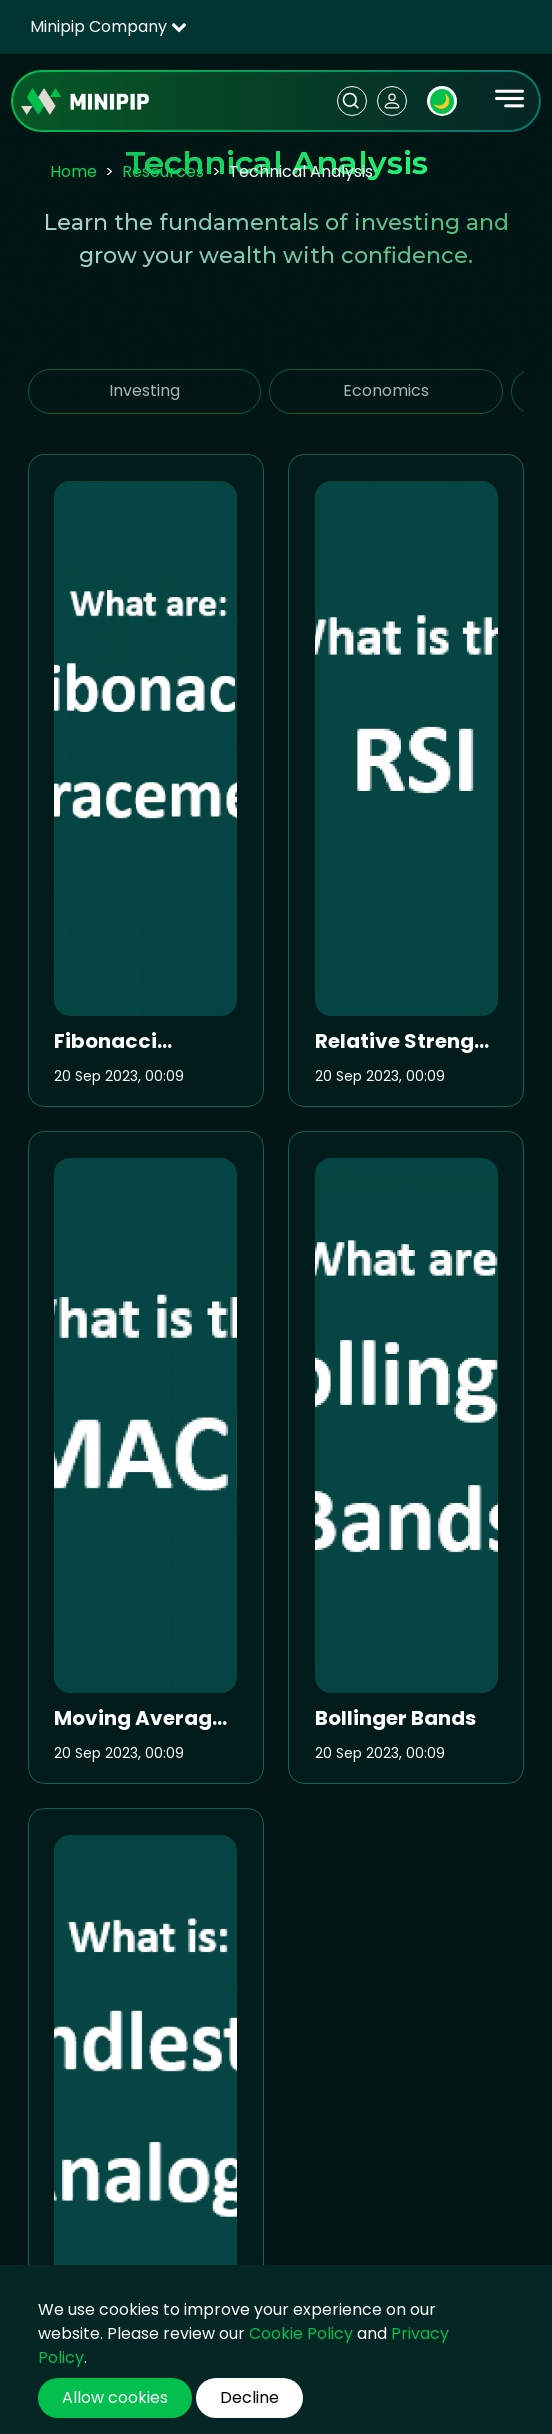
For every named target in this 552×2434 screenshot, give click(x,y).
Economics (386, 390)
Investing (144, 390)
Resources (163, 171)
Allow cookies (115, 2397)
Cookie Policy (301, 2333)
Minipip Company (108, 26)
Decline (249, 2397)
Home (73, 171)
